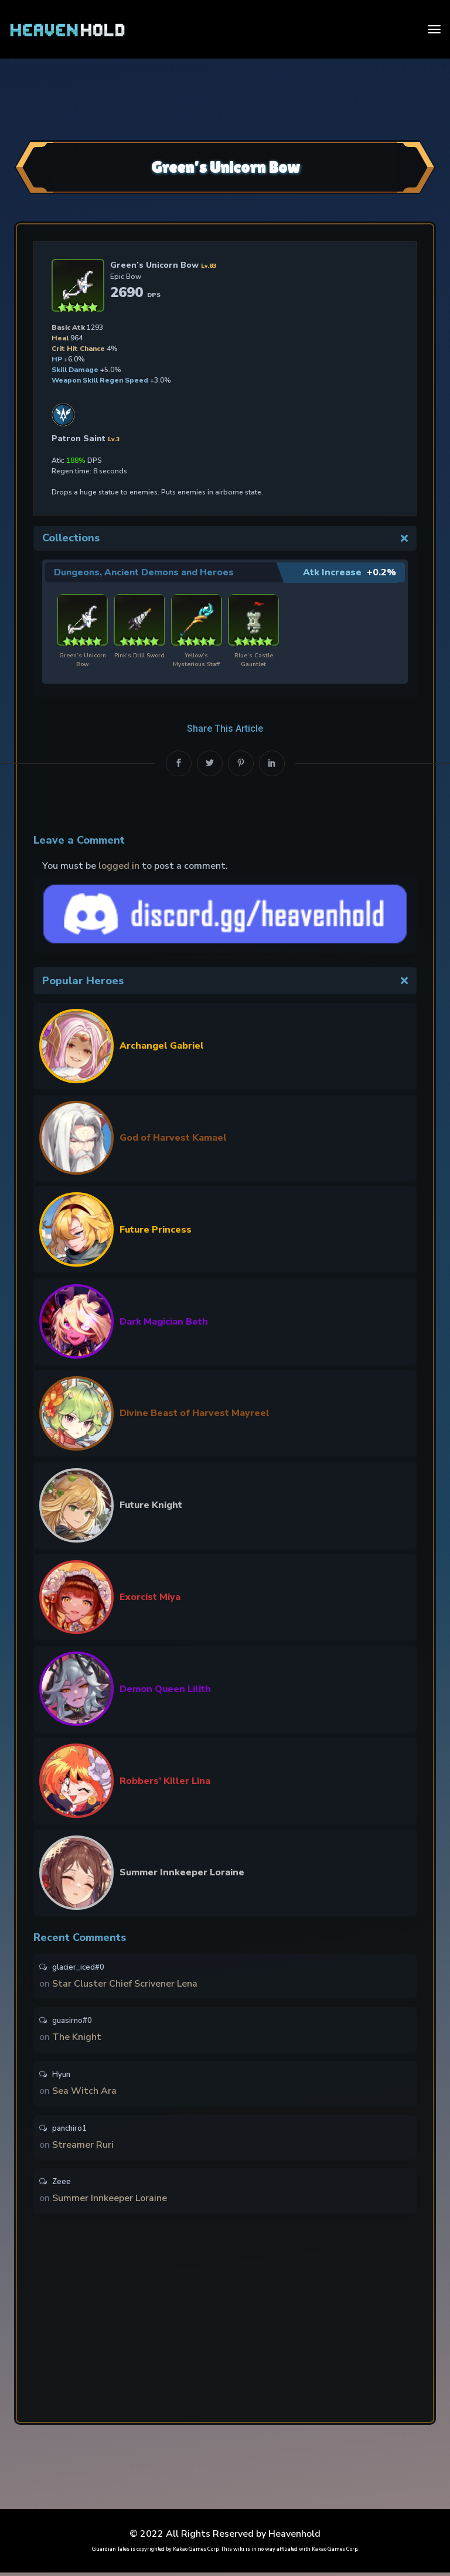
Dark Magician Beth (164, 1321)
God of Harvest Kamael (173, 1137)
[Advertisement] (225, 97)
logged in (118, 865)
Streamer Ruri (83, 2147)
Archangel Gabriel (162, 1045)
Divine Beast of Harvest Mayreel (195, 1413)
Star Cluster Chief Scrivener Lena (124, 1983)
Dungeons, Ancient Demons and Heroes (145, 572)
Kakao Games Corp (196, 2552)
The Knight (76, 2038)
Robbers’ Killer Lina (165, 1780)
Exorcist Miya (150, 1596)
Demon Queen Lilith (165, 1688)
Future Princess (156, 1229)
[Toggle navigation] (434, 29)
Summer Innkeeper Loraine (182, 1872)
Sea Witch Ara (84, 2092)
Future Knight (151, 1504)
